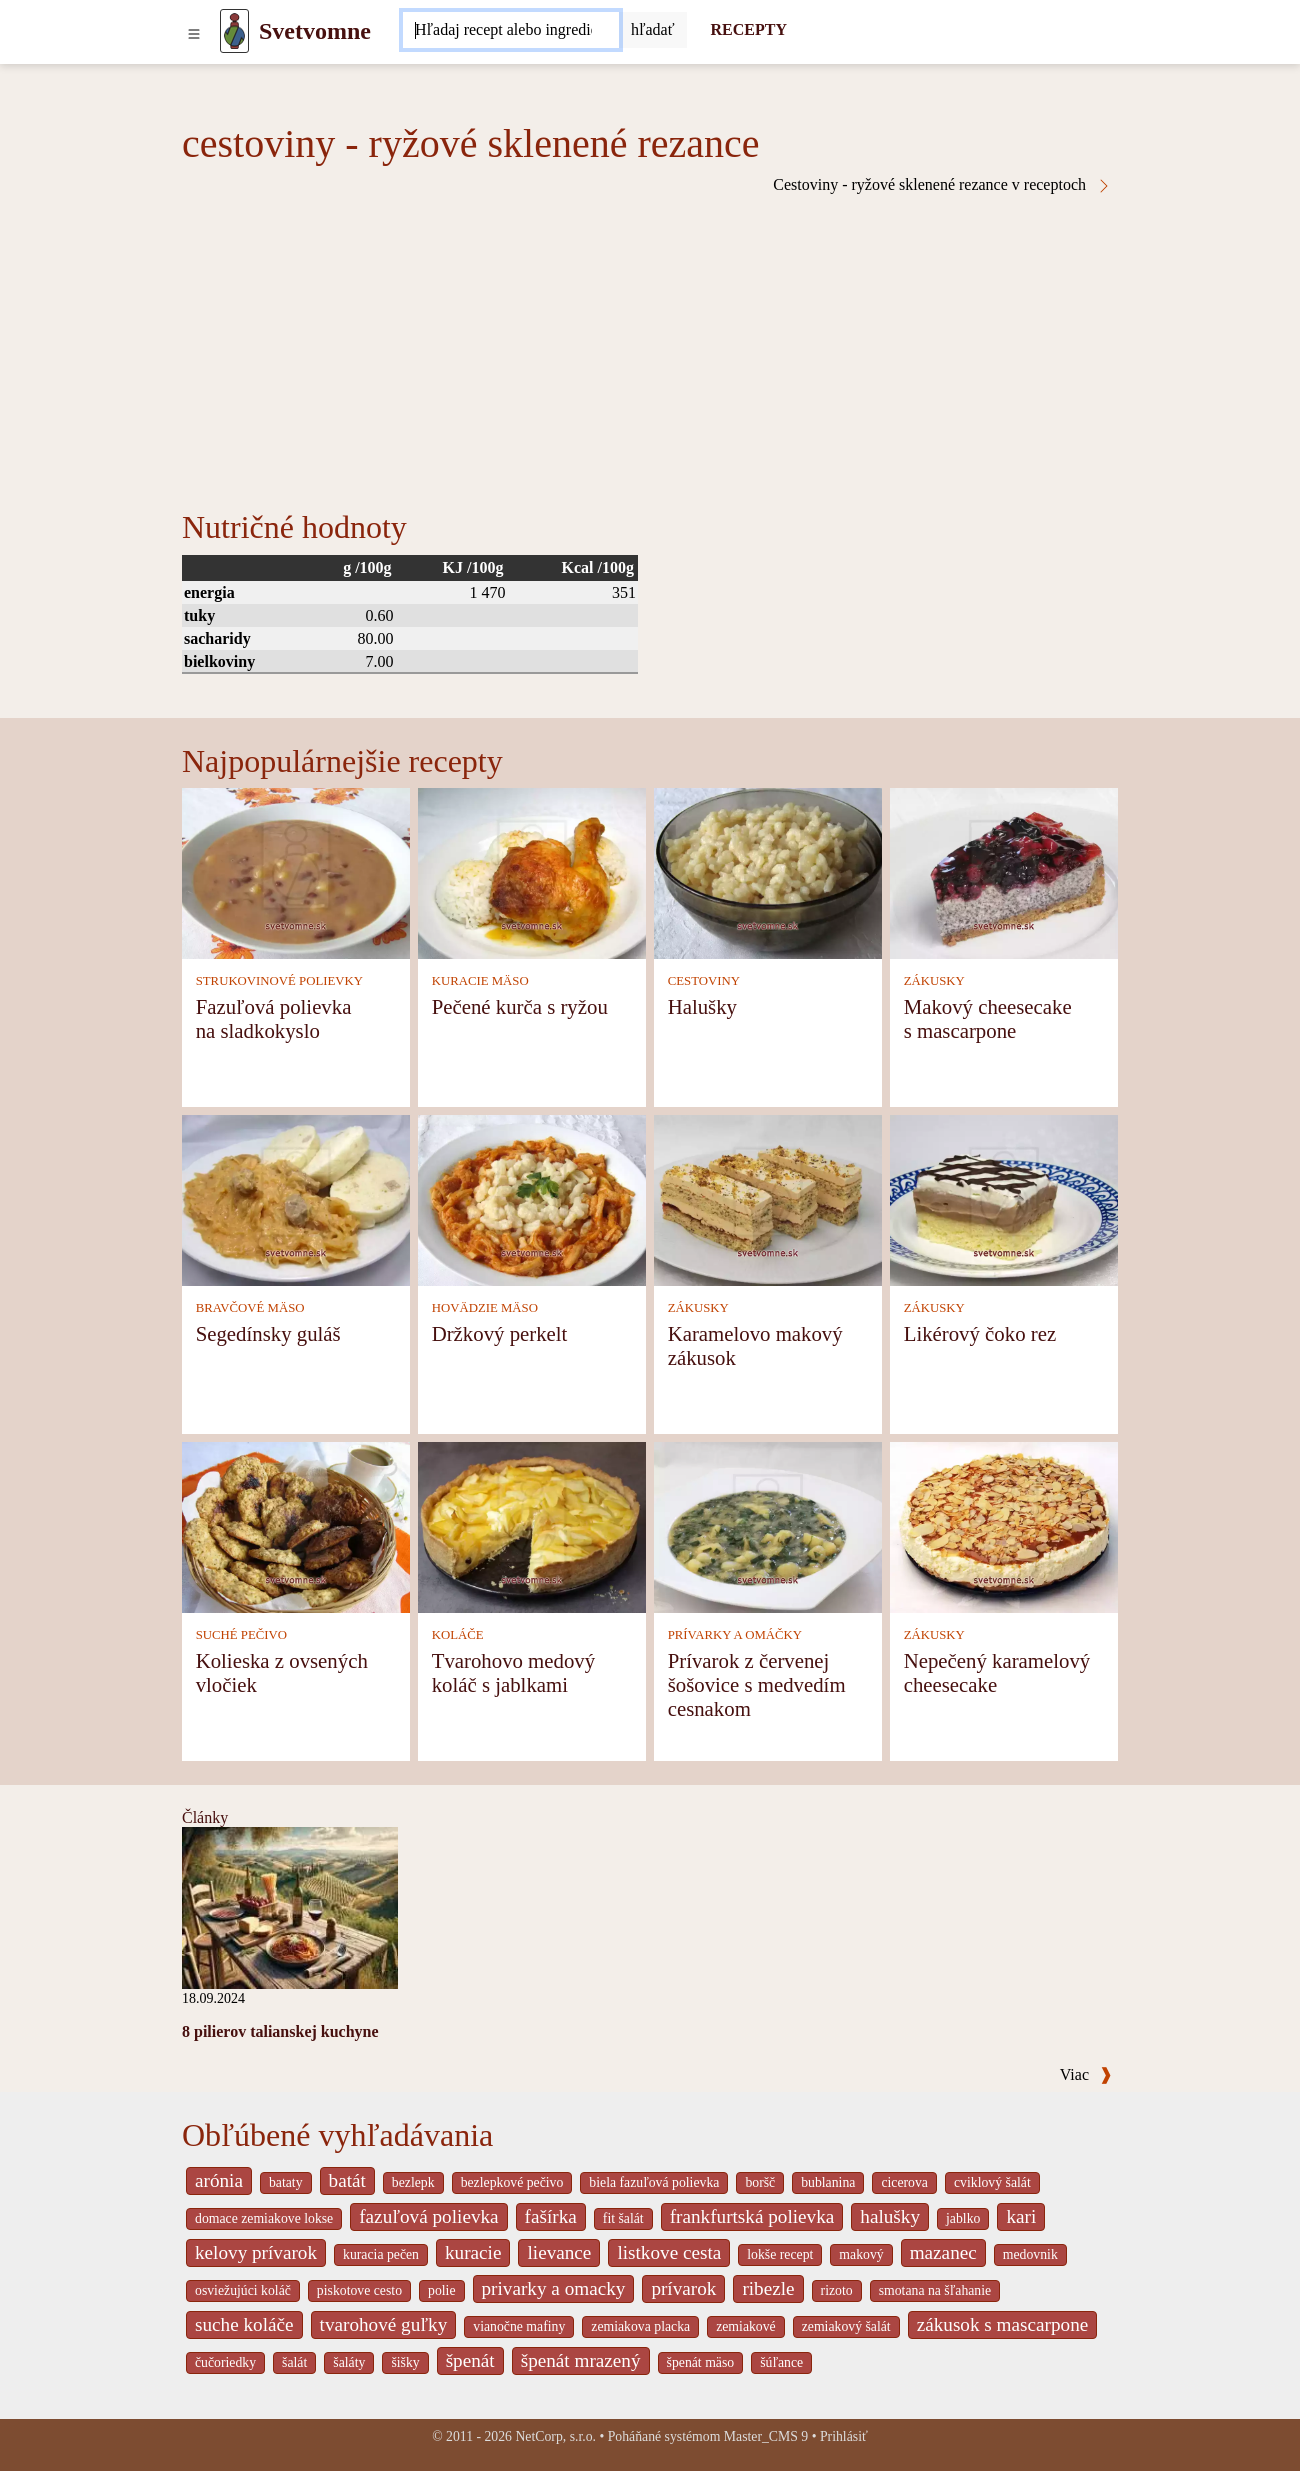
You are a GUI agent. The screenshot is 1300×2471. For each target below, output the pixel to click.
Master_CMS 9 (766, 2436)
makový (861, 2254)
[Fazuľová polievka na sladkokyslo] (296, 871)
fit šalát (623, 2218)
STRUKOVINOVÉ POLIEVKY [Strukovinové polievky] (279, 981)
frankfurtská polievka (752, 2216)
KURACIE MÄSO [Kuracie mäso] (480, 981)
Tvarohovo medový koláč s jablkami (513, 1672)
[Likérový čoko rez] (1004, 1198)
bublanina (828, 2182)
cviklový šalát (992, 2182)
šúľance (781, 2362)
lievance (559, 2252)
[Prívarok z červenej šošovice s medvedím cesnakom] (768, 1525)
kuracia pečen (381, 2254)
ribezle (768, 2288)
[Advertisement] (650, 344)
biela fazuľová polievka (654, 2182)
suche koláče (244, 2324)
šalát (294, 2362)
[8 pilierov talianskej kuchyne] (290, 1906)
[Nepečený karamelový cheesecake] (1004, 1525)
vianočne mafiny (519, 2326)
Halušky (702, 1006)
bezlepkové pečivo (512, 2182)
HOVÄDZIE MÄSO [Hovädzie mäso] (485, 1308)
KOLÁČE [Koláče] (458, 1635)
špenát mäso (701, 2362)
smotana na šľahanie (935, 2290)
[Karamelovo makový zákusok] (768, 1198)
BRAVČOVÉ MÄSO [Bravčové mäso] (250, 1308)
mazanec (943, 2252)
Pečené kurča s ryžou (520, 1006)
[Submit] (653, 30)
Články (205, 1817)
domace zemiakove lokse (264, 2218)
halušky (890, 2216)
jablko (963, 2218)
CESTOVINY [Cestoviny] (704, 981)
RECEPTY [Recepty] (749, 29)
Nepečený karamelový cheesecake (997, 1672)
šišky (405, 2362)
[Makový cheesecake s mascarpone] (1004, 871)
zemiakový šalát (846, 2326)
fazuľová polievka (428, 2216)
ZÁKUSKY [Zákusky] (934, 981)
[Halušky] (768, 871)
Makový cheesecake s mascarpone (988, 1018)
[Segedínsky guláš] (296, 1198)
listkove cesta (669, 2252)
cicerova (904, 2182)
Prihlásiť (844, 2436)
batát (347, 2180)
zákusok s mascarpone (1003, 2324)
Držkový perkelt (500, 1333)
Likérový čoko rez (980, 1333)
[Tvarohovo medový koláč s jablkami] (532, 1525)
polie (442, 2290)
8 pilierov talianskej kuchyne (280, 2031)
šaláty (349, 2362)
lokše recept (780, 2254)
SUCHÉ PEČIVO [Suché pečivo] (241, 1635)
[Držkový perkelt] (532, 1198)
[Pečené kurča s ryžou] (532, 871)
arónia (219, 2180)
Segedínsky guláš (268, 1333)
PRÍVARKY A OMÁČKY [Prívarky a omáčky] (735, 1635)
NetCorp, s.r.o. (555, 2436)
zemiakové (746, 2326)
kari (1021, 2216)
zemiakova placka (640, 2326)
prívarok (683, 2288)
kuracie (473, 2252)
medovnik (1030, 2254)
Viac (1086, 2074)
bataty (286, 2182)
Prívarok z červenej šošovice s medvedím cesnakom (757, 1684)
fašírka (551, 2216)
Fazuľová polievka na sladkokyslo (274, 1018)
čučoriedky (225, 2362)
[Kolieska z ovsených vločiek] (296, 1525)
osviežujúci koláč (243, 2290)
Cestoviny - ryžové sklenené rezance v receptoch (942, 185)
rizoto (837, 2290)
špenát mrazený (581, 2360)
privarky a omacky (554, 2288)
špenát (470, 2360)
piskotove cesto (359, 2290)
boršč (760, 2182)
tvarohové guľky (384, 2324)
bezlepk (413, 2182)
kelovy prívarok (256, 2252)
